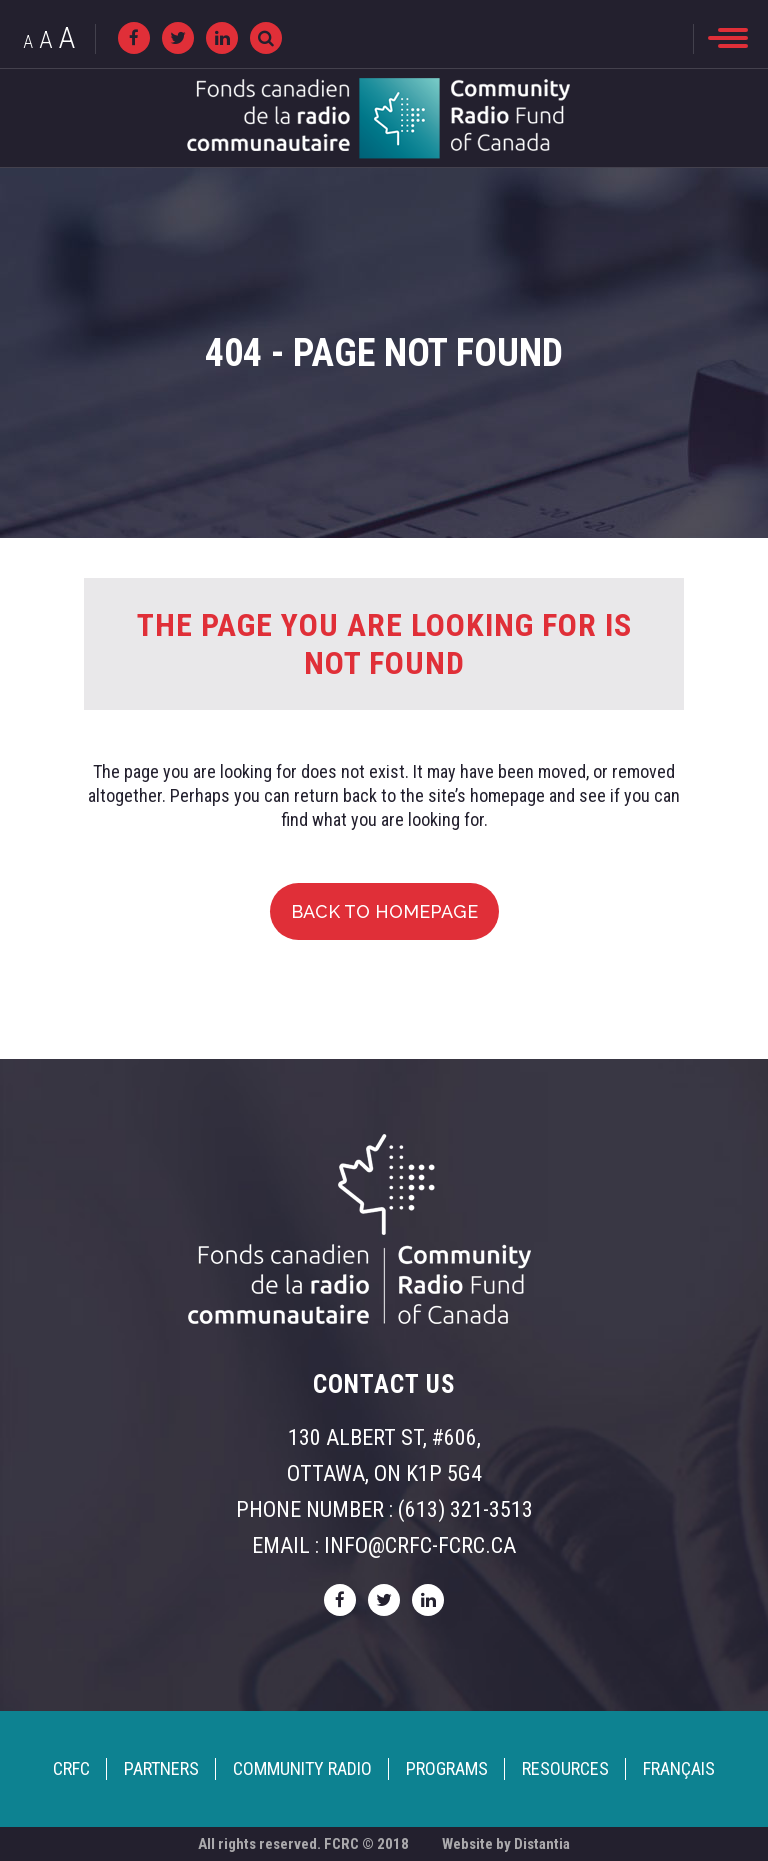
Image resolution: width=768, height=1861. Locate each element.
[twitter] (178, 38)
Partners (161, 1768)
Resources (565, 1768)
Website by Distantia (506, 1844)
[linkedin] (222, 38)
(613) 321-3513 (465, 1509)
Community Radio (302, 1768)
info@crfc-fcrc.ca (420, 1545)
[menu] (728, 38)
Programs (447, 1768)
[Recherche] (266, 38)
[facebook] (134, 38)
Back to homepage (384, 911)
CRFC (71, 1768)
